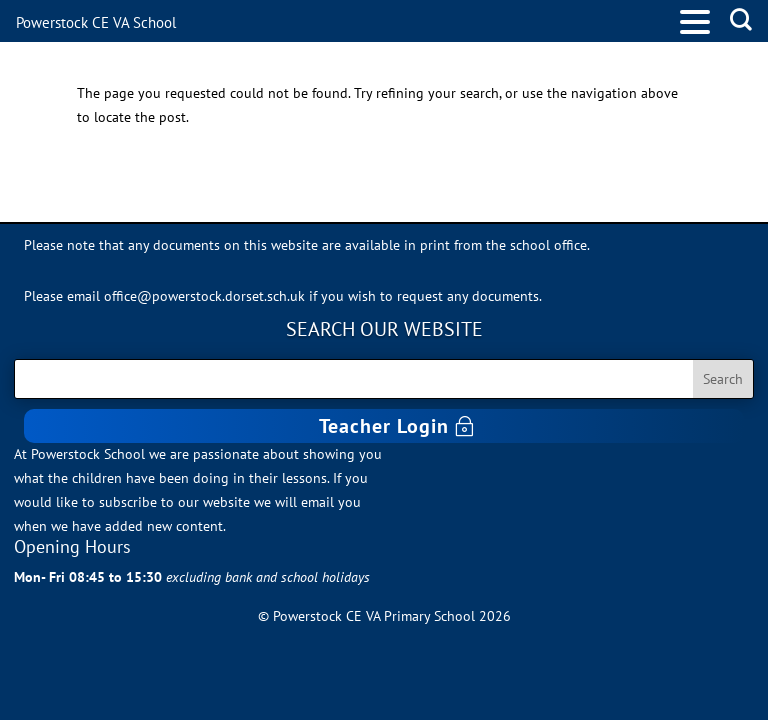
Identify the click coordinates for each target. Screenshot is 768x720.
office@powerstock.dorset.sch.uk (204, 296)
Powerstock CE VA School (96, 22)
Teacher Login (384, 426)
